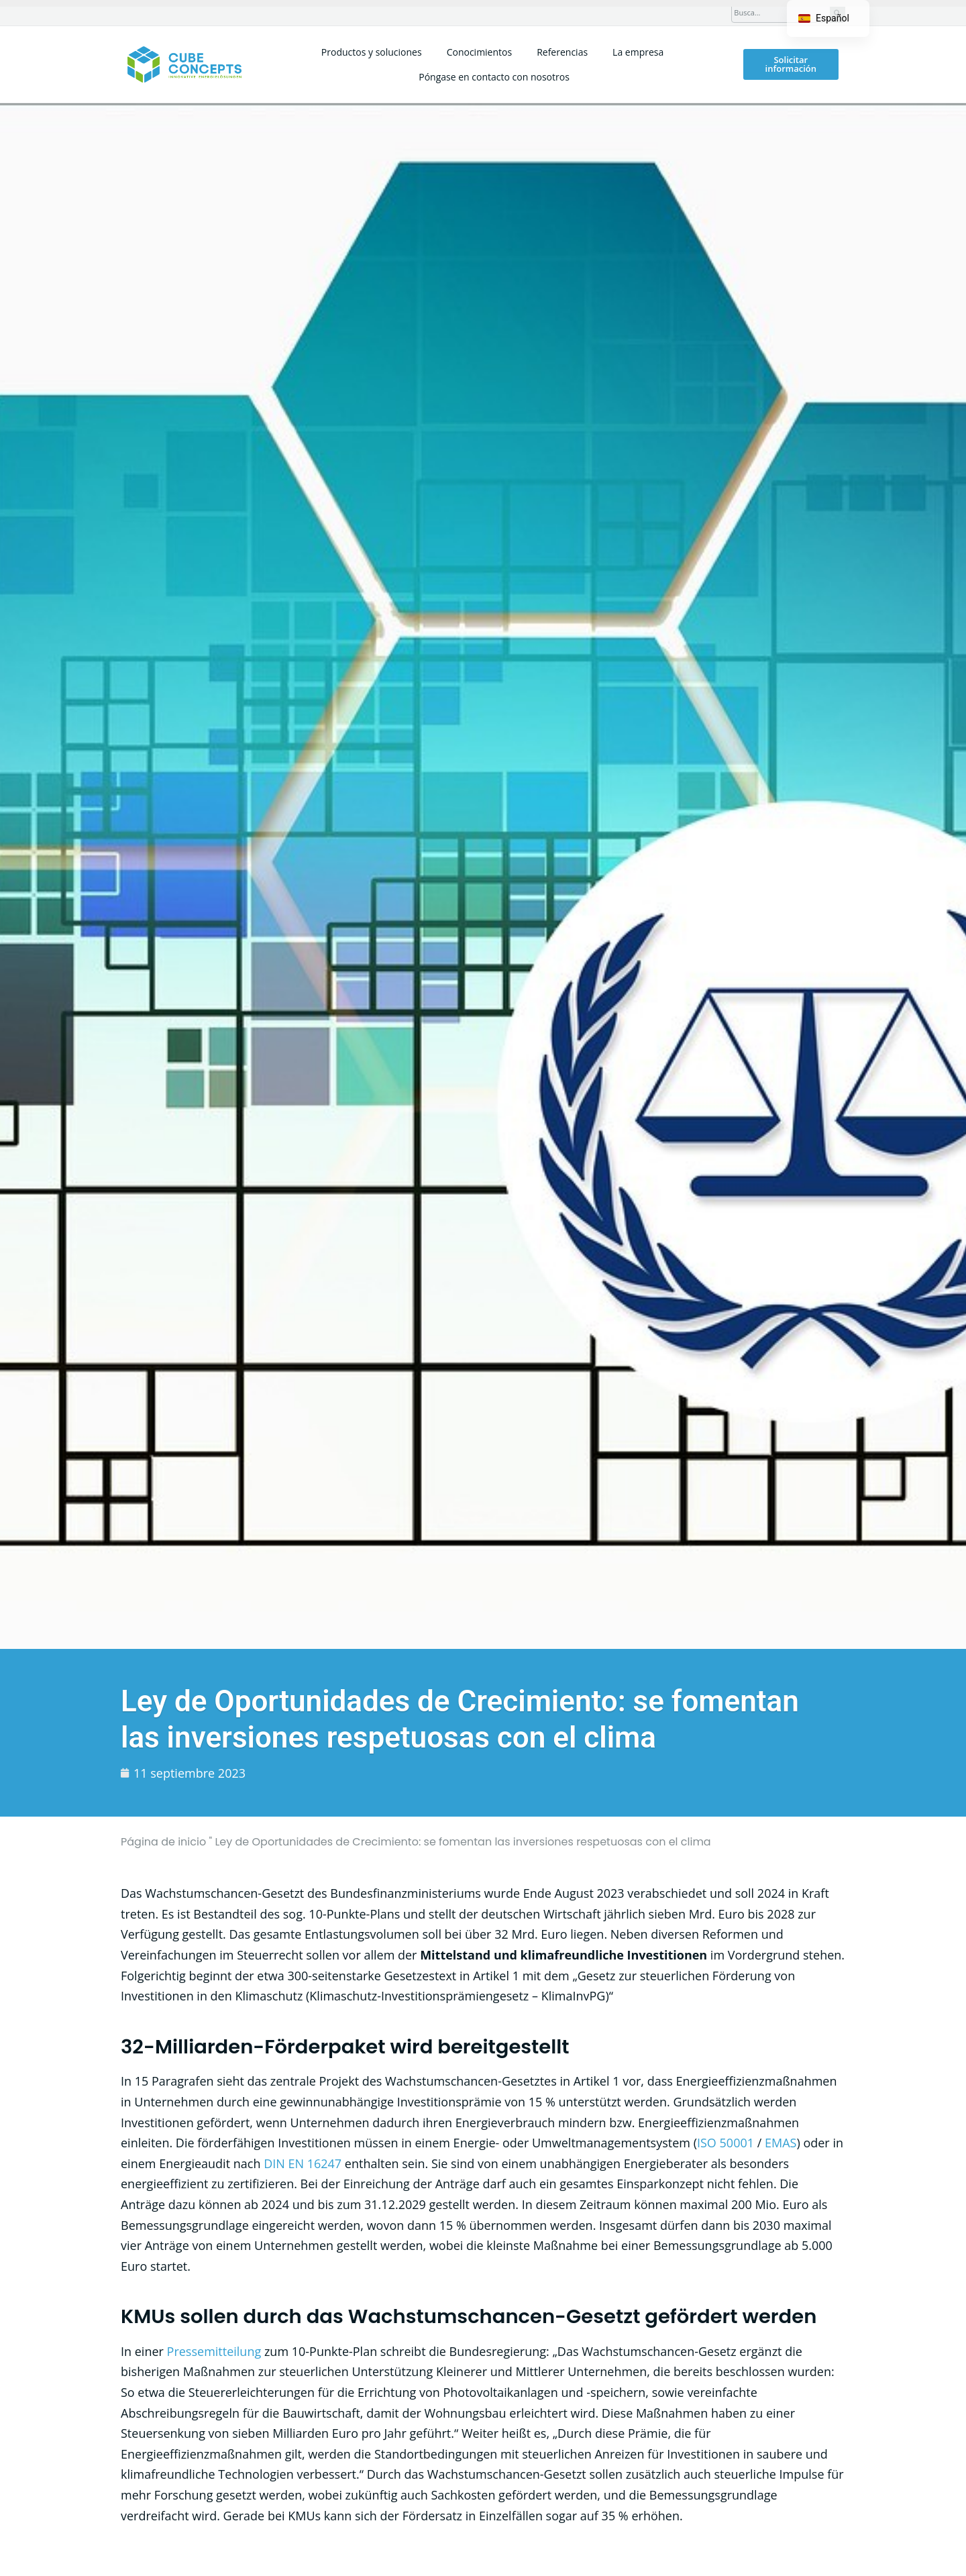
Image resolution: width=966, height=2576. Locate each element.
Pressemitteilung (214, 2351)
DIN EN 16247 (302, 2163)
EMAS (780, 2143)
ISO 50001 (725, 2143)
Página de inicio (163, 1841)
